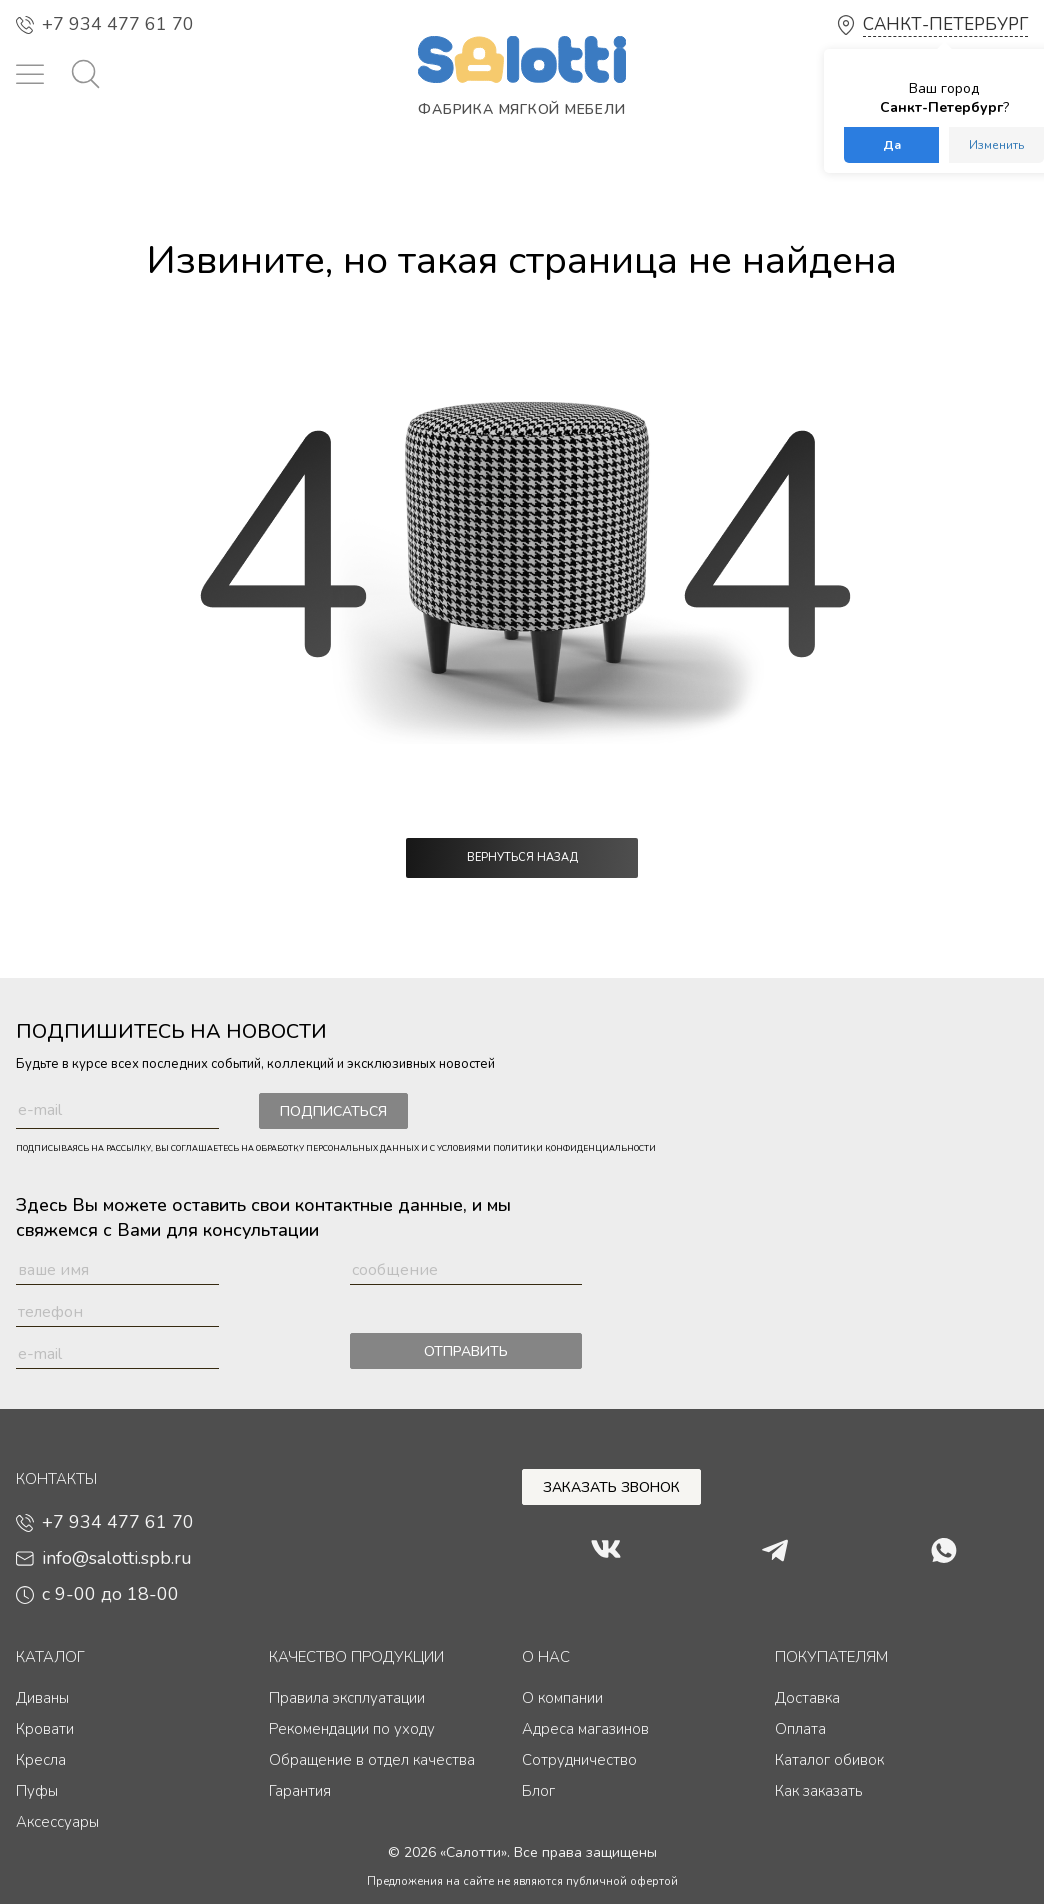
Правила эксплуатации (347, 1698)
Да (892, 145)
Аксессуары (57, 1822)
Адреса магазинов (585, 1729)
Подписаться (333, 1111)
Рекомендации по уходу (352, 1729)
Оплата (800, 1729)
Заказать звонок (611, 1487)
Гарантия (300, 1791)
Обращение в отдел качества (372, 1760)
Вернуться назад (522, 857)
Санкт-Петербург (945, 24)
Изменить (996, 145)
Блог (538, 1791)
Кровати (45, 1729)
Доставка (807, 1698)
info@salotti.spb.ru (104, 1558)
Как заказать (819, 1791)
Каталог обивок (829, 1760)
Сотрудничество (579, 1760)
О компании (562, 1698)
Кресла (41, 1760)
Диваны (42, 1698)
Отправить (466, 1351)
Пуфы (37, 1791)
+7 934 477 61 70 (105, 24)
